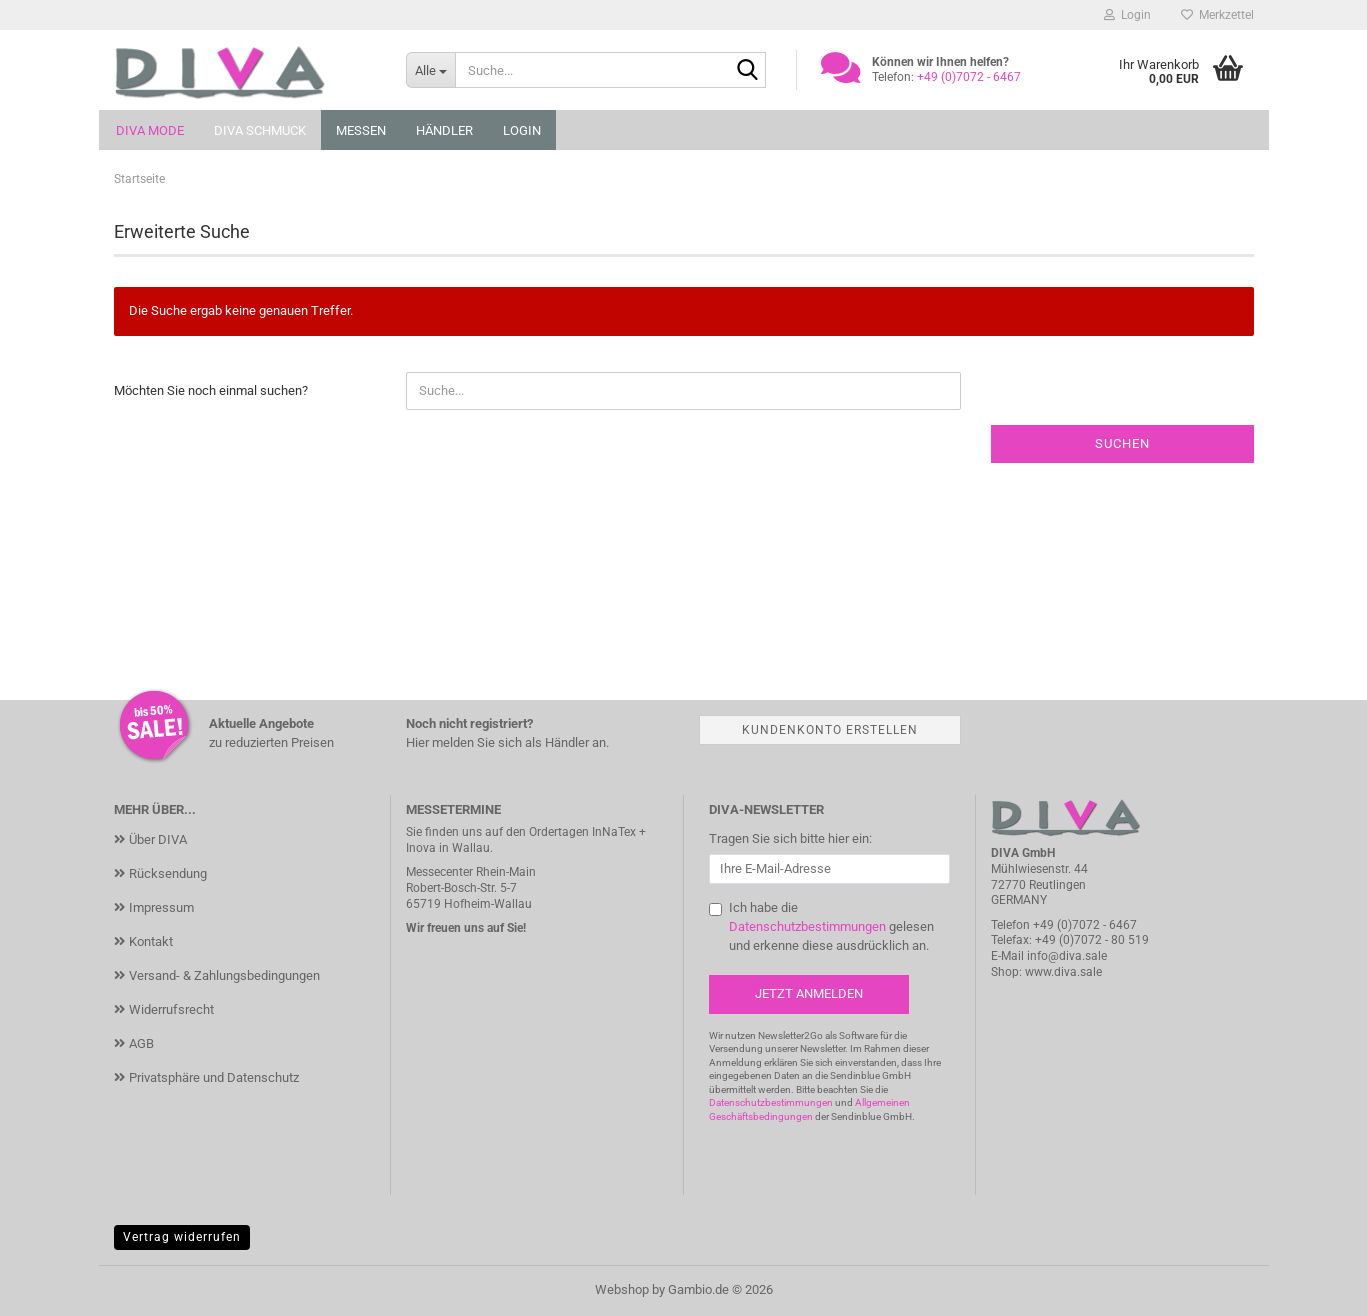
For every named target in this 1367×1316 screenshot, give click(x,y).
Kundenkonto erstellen (830, 730)
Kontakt (151, 941)
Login (522, 130)
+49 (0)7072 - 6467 (1085, 925)
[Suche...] (430, 70)
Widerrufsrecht (171, 1009)
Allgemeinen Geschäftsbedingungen (809, 1109)
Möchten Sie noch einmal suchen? (211, 390)
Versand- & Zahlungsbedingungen (224, 975)
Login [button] (1127, 15)
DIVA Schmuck (260, 130)
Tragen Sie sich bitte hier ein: (790, 838)
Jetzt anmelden (809, 993)
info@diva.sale (1067, 956)
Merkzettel (1217, 15)
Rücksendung (168, 873)
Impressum (161, 907)
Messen (361, 130)
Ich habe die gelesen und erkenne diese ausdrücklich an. (831, 926)
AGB (141, 1043)
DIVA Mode (150, 130)
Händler (444, 130)
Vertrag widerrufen (182, 1237)
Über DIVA (158, 839)
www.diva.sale (1063, 972)
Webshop (622, 1289)
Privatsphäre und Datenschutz (214, 1077)
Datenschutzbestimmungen (807, 926)
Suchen (1122, 443)
